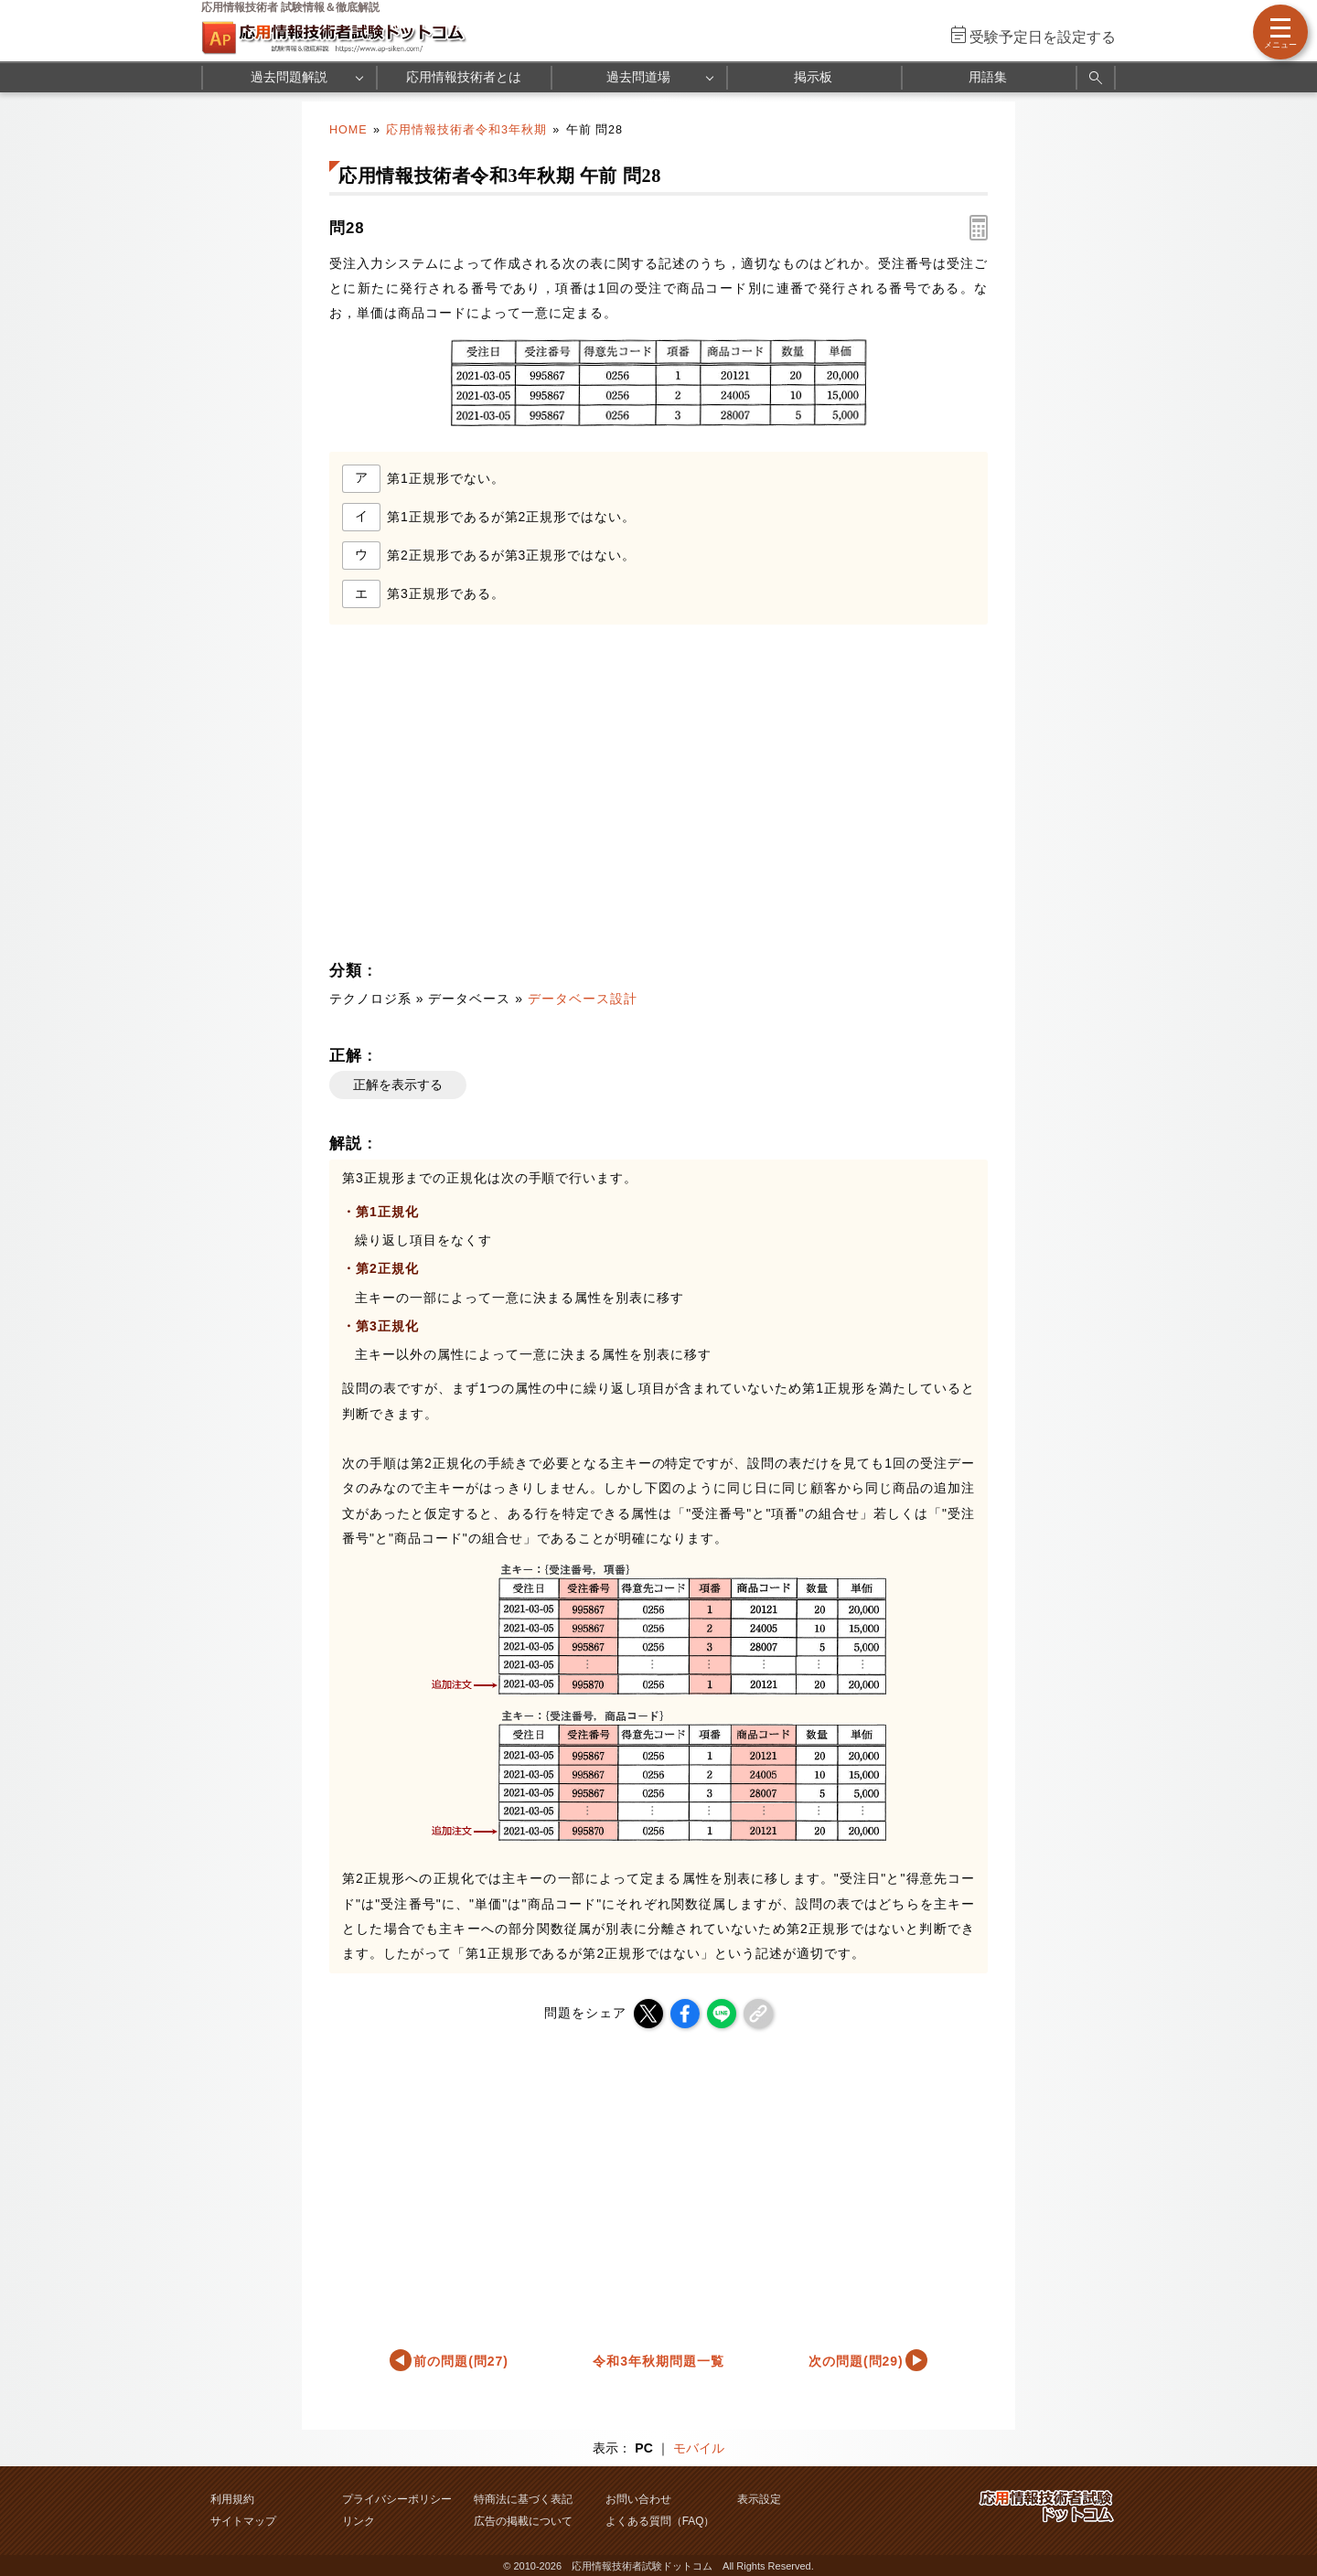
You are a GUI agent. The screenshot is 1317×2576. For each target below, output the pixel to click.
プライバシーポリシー (397, 2499)
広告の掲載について (523, 2521)
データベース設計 (582, 998)
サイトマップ (243, 2521)
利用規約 (232, 2499)
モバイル (698, 2448)
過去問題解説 (289, 76)
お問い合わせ (638, 2499)
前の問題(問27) (461, 2361)
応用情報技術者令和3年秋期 (466, 129)
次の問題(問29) (856, 2361)
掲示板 (813, 76)
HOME (348, 129)
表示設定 (759, 2499)
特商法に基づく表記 (523, 2499)
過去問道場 (638, 76)
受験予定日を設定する (1042, 37)
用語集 (988, 76)
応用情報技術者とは (463, 76)
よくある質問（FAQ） (660, 2521)
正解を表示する (398, 1084)
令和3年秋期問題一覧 (658, 2361)
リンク (358, 2521)
